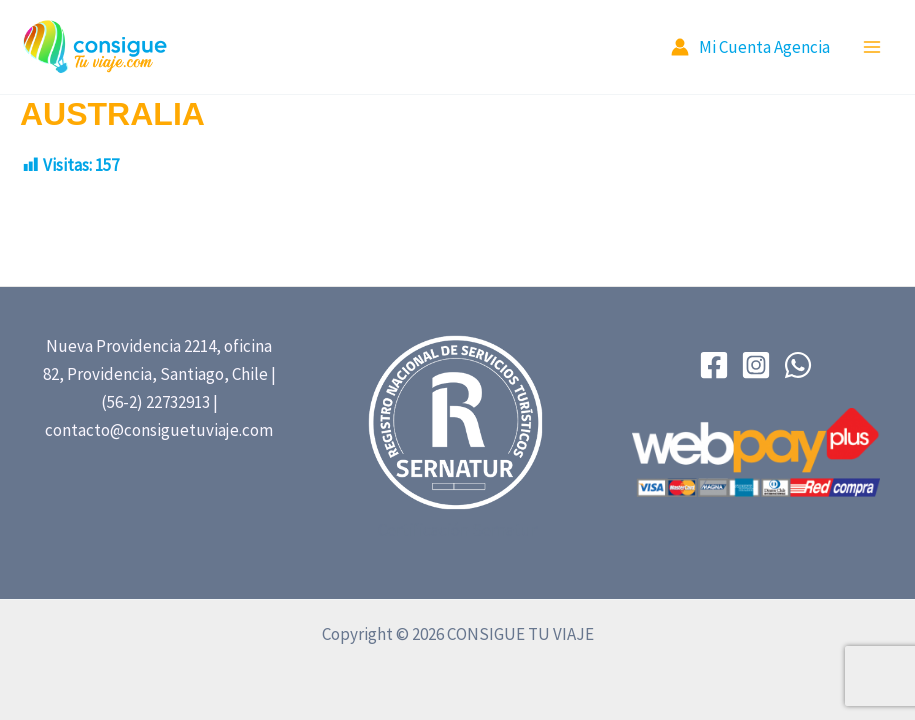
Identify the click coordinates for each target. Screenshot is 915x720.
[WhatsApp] (798, 365)
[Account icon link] (750, 47)
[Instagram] (756, 365)
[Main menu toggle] (873, 47)
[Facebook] (714, 365)
